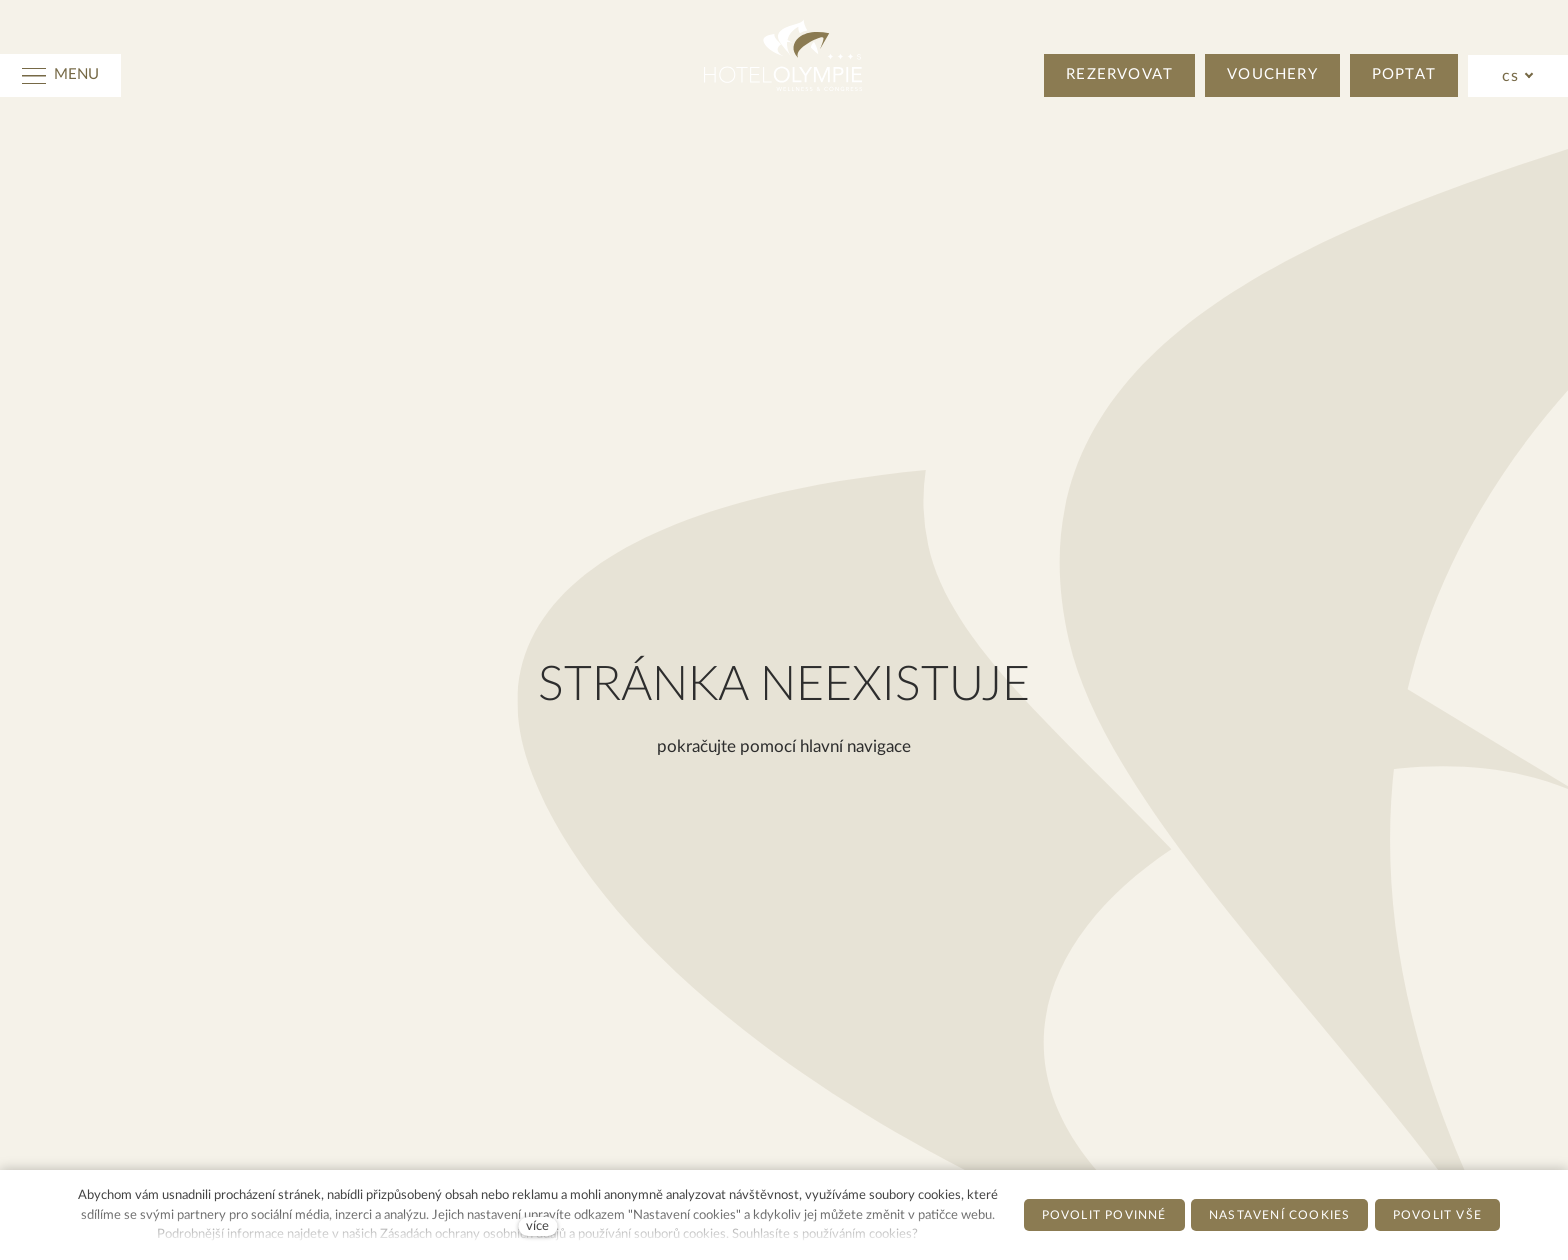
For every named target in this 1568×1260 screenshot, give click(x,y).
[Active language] (1518, 76)
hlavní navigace (855, 746)
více (537, 1226)
